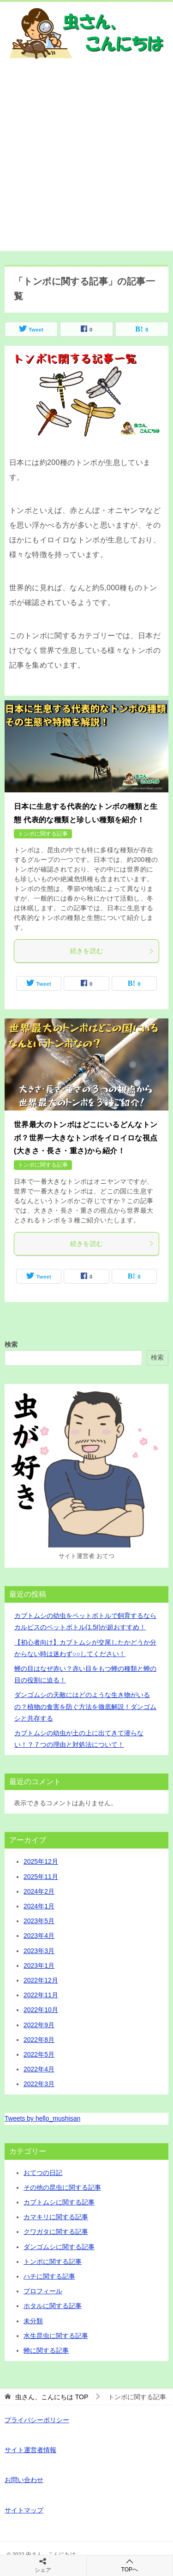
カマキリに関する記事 (56, 2217)
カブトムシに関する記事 (59, 2202)
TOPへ (130, 2565)
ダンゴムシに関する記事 (59, 2246)
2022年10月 (41, 2009)
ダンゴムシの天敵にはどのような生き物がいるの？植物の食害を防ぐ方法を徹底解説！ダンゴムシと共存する (85, 1706)
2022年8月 (39, 2039)
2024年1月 (39, 1906)
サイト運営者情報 (30, 2450)
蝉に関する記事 (46, 2350)
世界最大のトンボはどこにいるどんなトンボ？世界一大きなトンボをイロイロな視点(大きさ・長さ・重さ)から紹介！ (86, 1138)
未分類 (33, 2321)
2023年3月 (39, 1950)
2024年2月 (39, 1891)
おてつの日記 (43, 2172)
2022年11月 (41, 1995)
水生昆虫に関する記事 (56, 2335)
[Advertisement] (86, 164)
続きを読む (112, 950)
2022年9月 (39, 2025)
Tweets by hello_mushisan (42, 2118)
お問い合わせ (24, 2479)
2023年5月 (39, 1921)
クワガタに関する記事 (56, 2231)
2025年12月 (41, 1861)
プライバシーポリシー (37, 2420)
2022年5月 (39, 2054)
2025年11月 (41, 1876)
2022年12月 (41, 1980)
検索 (11, 1344)
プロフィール (43, 2291)
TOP (51, 2397)
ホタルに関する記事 (53, 2305)
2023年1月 (39, 1965)
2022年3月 (39, 2084)
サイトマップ (24, 2510)
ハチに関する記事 (49, 2276)
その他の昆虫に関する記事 (62, 2187)
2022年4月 (39, 2069)
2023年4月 (39, 1935)
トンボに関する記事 (43, 834)
